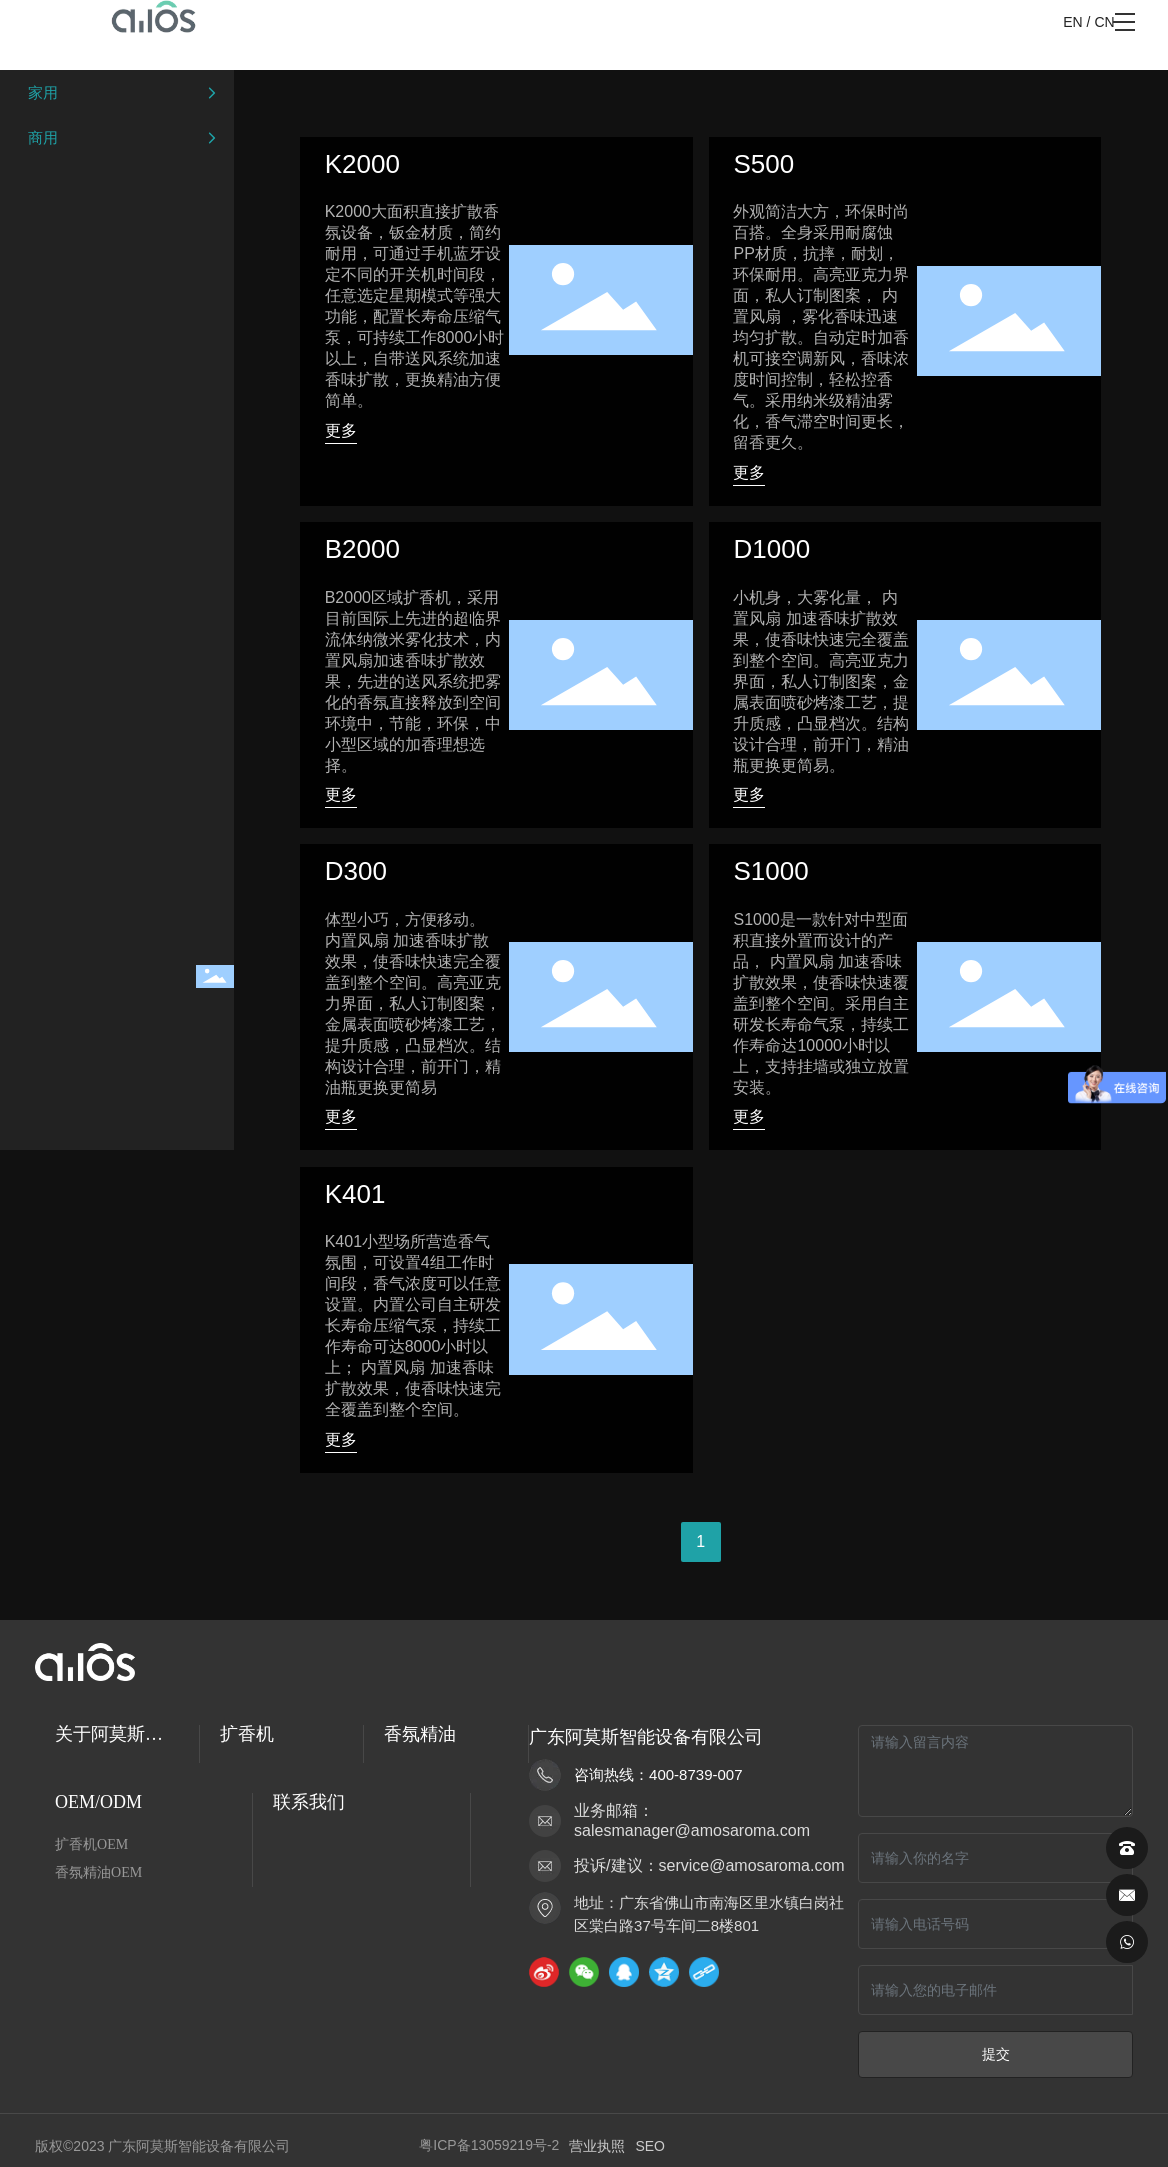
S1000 (770, 871)
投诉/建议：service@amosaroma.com (709, 1865)
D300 (356, 871)
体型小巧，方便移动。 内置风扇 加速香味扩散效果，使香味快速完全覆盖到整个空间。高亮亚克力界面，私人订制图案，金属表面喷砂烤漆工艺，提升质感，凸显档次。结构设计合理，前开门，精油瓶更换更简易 (413, 1003)
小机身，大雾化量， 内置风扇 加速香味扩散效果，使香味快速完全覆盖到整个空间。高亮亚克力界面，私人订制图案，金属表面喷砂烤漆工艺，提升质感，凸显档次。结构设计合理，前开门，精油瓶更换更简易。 (821, 681)
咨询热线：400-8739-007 (658, 1774)
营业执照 (597, 2146)
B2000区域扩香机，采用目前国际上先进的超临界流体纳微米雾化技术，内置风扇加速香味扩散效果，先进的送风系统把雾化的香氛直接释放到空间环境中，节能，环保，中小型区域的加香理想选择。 (413, 681)
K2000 (362, 164)
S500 (763, 164)
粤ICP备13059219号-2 (489, 2145)
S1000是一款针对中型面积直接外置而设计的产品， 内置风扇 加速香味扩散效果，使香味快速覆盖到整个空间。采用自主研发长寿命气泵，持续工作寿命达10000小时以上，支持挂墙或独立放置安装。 (821, 1003)
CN (1104, 22)
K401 (355, 1194)
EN (1072, 22)
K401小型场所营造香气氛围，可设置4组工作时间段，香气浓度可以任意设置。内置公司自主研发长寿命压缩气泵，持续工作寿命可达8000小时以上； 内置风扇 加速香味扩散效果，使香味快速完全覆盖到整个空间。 (413, 1325)
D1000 (771, 549)
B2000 (362, 549)
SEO (650, 2146)
